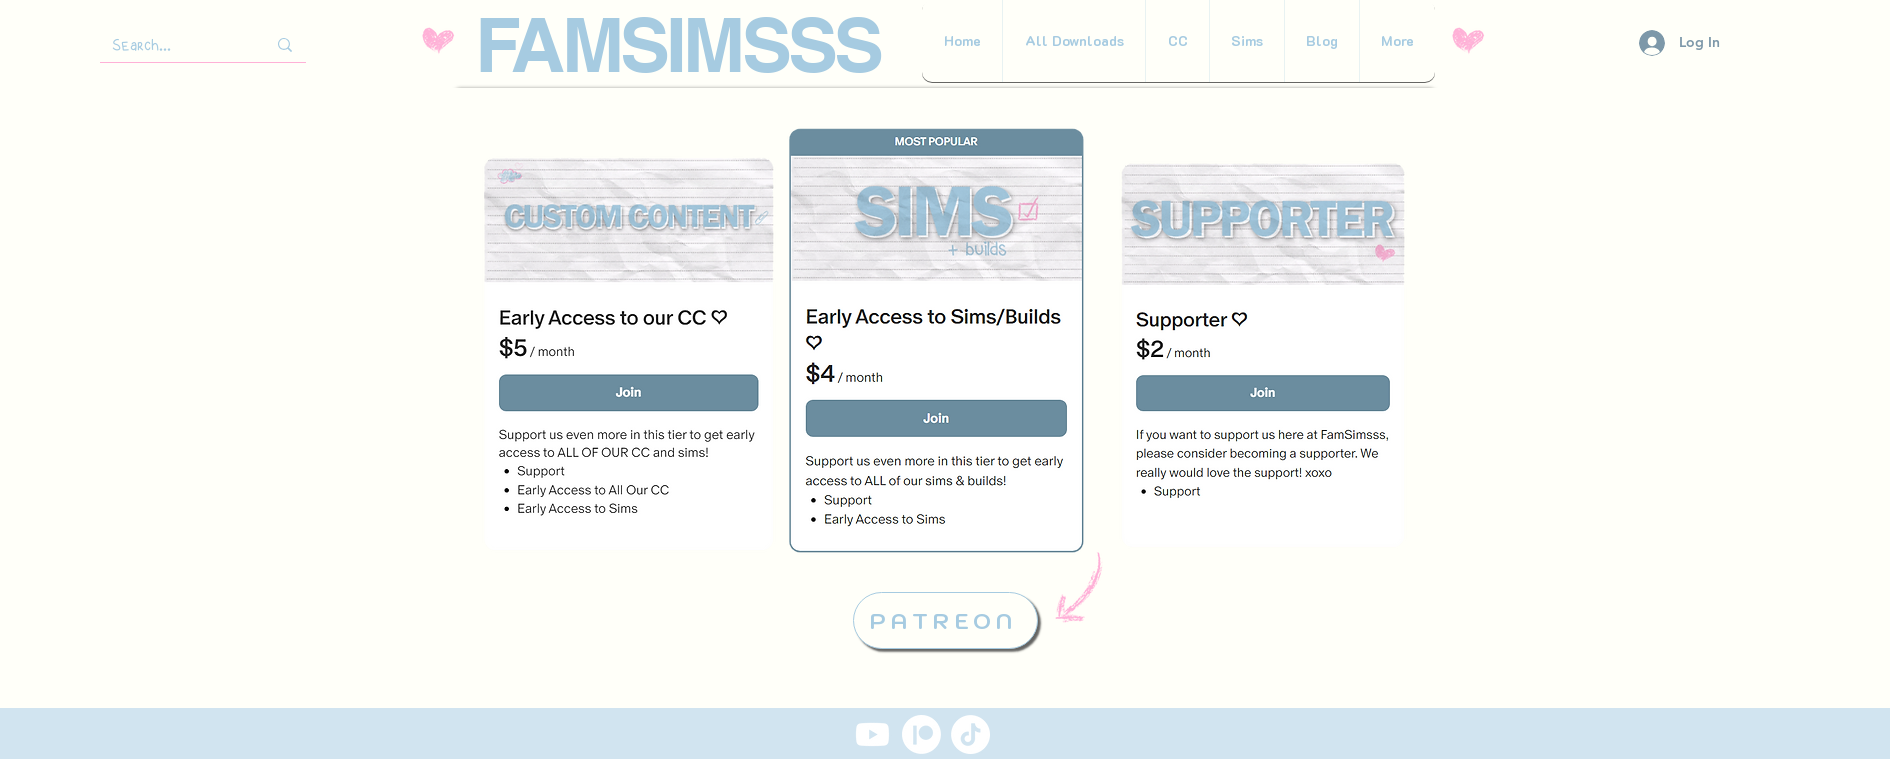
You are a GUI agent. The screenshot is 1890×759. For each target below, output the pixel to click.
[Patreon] (921, 734)
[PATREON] (945, 620)
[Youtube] (872, 734)
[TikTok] (970, 734)
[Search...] (167, 45)
